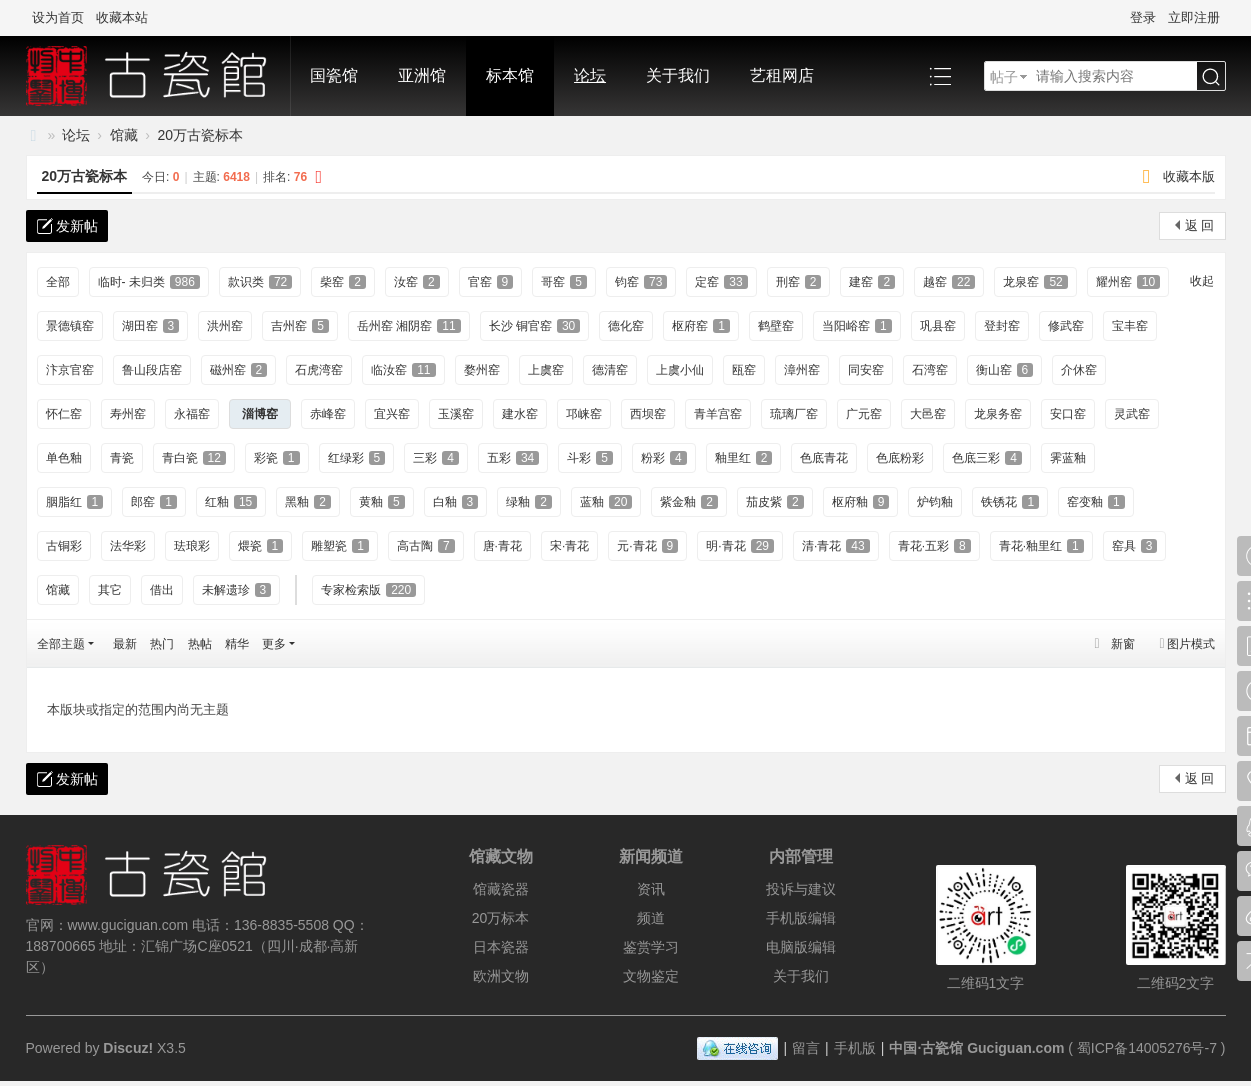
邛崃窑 (584, 414)
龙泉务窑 (998, 414)
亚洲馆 (422, 75)
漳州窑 (802, 370)
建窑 (872, 282)
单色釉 (64, 458)
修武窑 (1066, 326)
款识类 (260, 282)
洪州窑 (225, 326)
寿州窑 (128, 414)
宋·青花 (569, 546)
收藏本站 (122, 17)
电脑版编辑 (801, 947)
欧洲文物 (501, 976)
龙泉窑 (1035, 282)
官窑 (491, 282)
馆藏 (124, 135)
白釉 (456, 502)
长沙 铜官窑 (535, 326)
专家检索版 (368, 590)
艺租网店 (782, 75)
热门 (162, 644)
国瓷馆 (334, 75)
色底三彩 (987, 458)
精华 (237, 644)
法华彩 (128, 546)
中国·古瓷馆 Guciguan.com (976, 1048)
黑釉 (308, 502)
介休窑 (1079, 370)
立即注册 (1194, 17)
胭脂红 (75, 502)
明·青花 (740, 546)
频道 (651, 918)
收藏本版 (1189, 176)
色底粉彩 (900, 458)
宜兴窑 (392, 414)
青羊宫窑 (718, 414)
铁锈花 (1010, 502)
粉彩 (664, 458)
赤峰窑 (328, 414)
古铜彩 (64, 546)
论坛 (590, 75)
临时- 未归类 (149, 282)
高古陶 (426, 546)
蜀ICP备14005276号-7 (1147, 1048)
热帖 (200, 644)
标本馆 (510, 75)
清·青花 (836, 546)
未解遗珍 (237, 590)
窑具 (1135, 546)
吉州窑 (300, 326)
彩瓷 (277, 458)
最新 (125, 644)
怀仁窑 (64, 414)
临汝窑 (403, 370)
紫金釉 (689, 502)
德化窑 (626, 326)
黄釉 (382, 502)
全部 (58, 282)
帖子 (1004, 77)
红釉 (231, 502)
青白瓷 (194, 458)
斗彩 (590, 458)
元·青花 (647, 546)
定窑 (721, 282)
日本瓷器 (501, 947)
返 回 (1200, 225)
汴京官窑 (70, 370)
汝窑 (417, 282)
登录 (1143, 17)
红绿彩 (357, 458)
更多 (274, 644)
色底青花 (824, 458)
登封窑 (1002, 326)
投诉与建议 (801, 889)
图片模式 (1191, 644)
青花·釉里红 (1041, 546)
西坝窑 (648, 414)
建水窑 (520, 414)
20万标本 (501, 918)
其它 (110, 590)
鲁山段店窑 (152, 370)
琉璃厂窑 (794, 414)
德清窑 (610, 370)
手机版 (855, 1048)
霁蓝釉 (1068, 458)
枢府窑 (701, 326)
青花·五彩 (934, 546)
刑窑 (799, 282)
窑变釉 (1096, 502)
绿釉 (529, 502)
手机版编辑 (801, 918)
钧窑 (641, 282)
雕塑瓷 (340, 546)
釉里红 (744, 458)
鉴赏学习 (651, 947)
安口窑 (1068, 414)
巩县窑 (938, 326)
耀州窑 (1128, 282)
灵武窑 (1132, 414)
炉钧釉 (935, 502)
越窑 (949, 282)
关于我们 (678, 75)
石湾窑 (930, 370)
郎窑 (154, 502)
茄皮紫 (775, 502)
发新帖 (77, 226)
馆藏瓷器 (501, 889)
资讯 (651, 889)
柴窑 (343, 282)
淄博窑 (260, 414)
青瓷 (122, 458)
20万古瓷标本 (201, 135)
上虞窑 (546, 370)
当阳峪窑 (857, 326)
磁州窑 (239, 370)
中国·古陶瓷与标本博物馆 (34, 135)
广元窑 (864, 414)
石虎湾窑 (319, 370)
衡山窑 (1005, 370)
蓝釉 (606, 502)
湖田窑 (151, 326)
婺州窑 (482, 370)
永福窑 (192, 414)
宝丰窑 (1130, 326)
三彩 (436, 458)
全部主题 (61, 644)
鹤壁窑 (776, 326)
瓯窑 (744, 370)
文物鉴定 (651, 976)
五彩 (513, 458)
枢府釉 (861, 502)
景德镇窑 (70, 326)
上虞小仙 (680, 370)
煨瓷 (261, 546)
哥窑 (564, 282)
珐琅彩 (192, 546)
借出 (162, 590)
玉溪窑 (456, 414)
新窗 (1123, 644)
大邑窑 (928, 414)
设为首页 (58, 17)
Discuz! (128, 1048)
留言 (806, 1048)
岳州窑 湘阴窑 (409, 326)
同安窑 (866, 370)
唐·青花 (502, 546)
